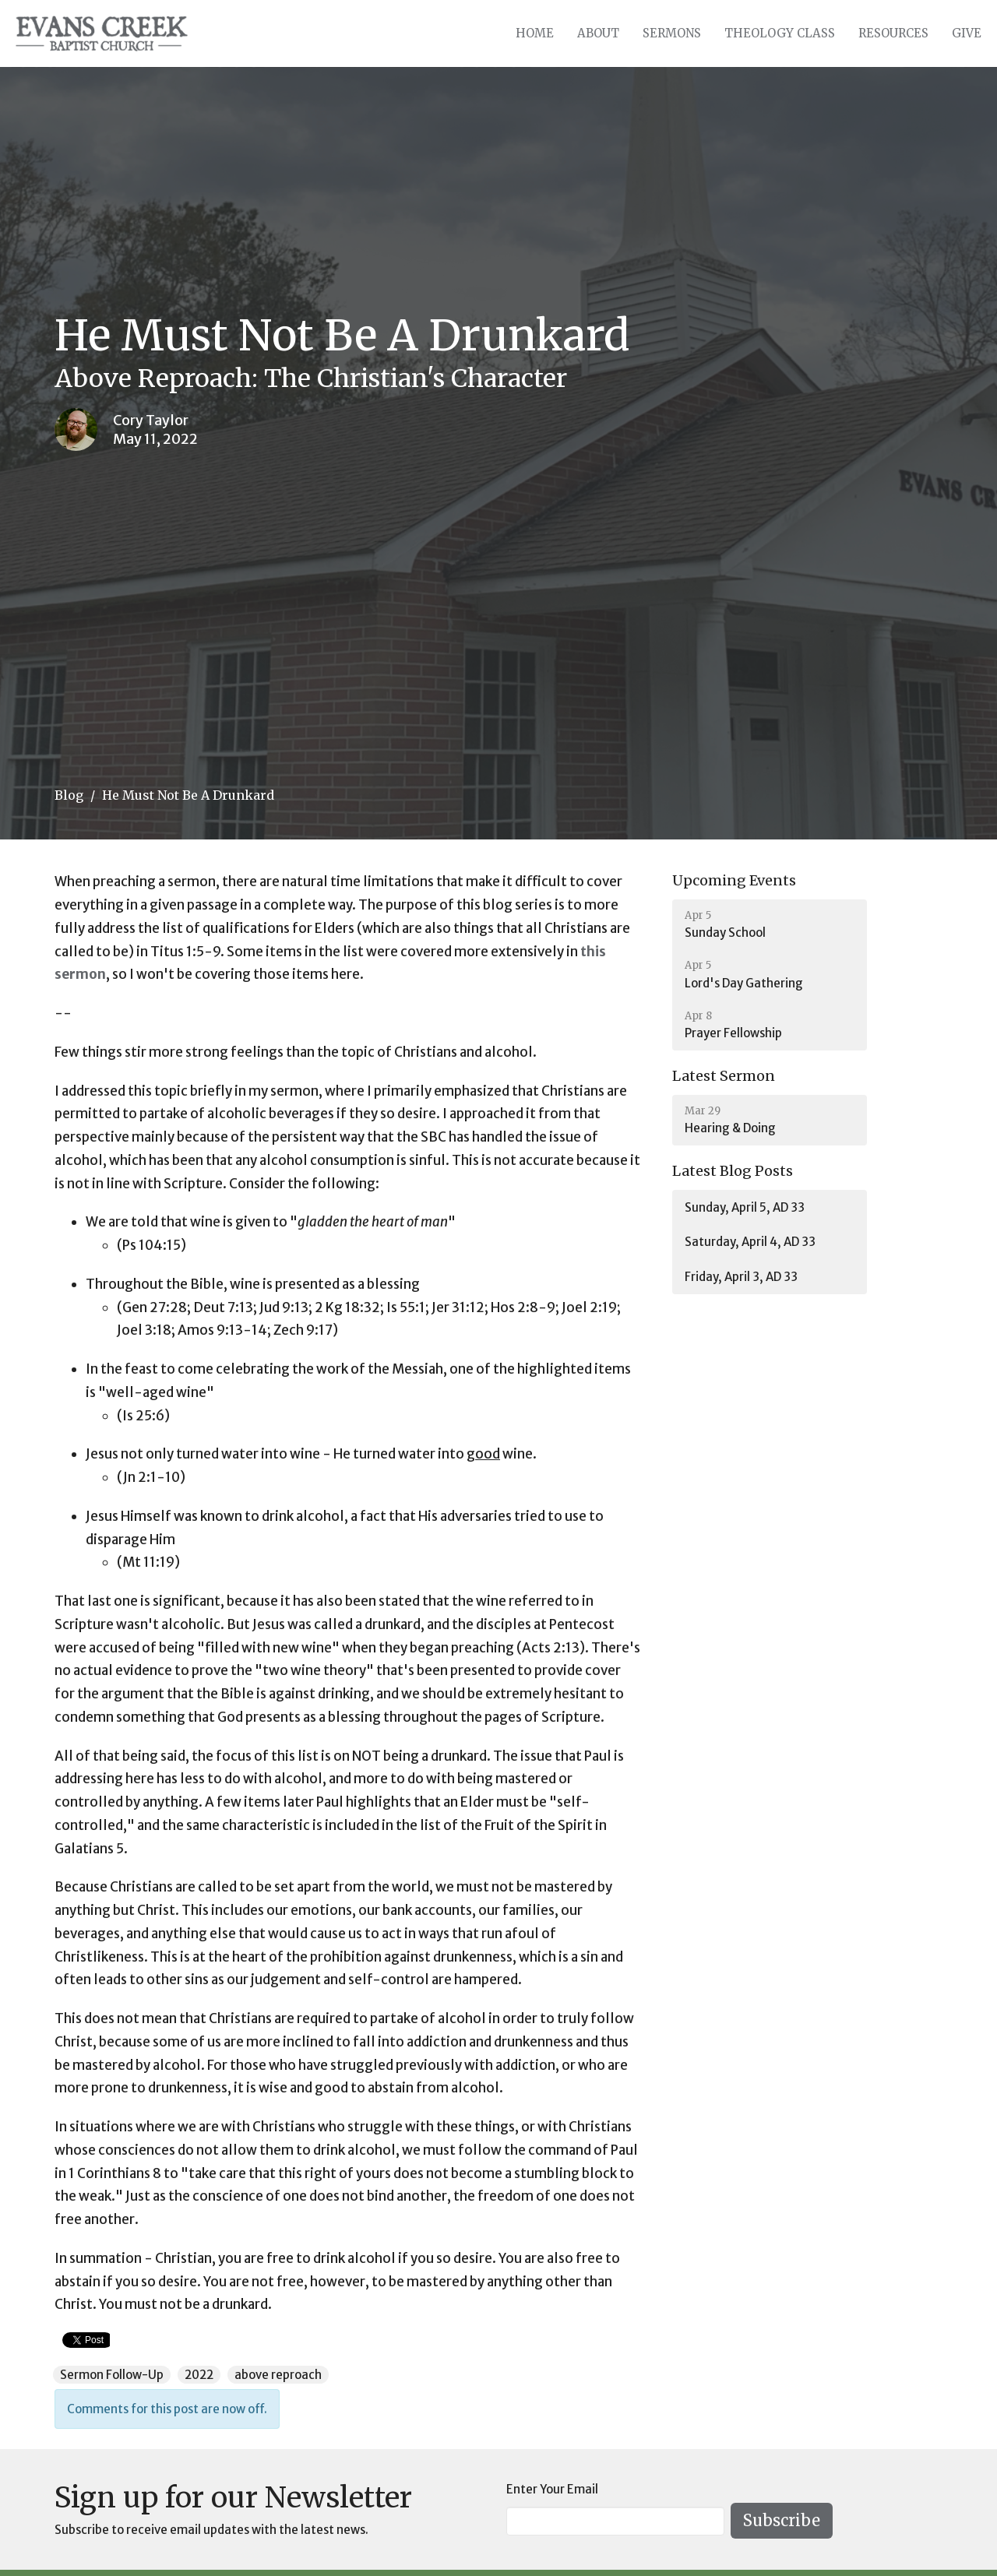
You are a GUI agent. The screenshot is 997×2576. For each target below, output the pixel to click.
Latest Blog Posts (732, 1171)
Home (535, 33)
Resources (893, 33)
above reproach (278, 2374)
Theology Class (779, 33)
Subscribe (781, 2520)
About (598, 33)
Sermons (672, 33)
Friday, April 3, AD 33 (741, 1276)
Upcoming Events (734, 880)
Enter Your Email (552, 2489)
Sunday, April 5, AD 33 (745, 1207)
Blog (69, 795)
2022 (199, 2374)
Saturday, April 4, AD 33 (750, 1241)
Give (966, 33)
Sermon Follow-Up (112, 2374)
